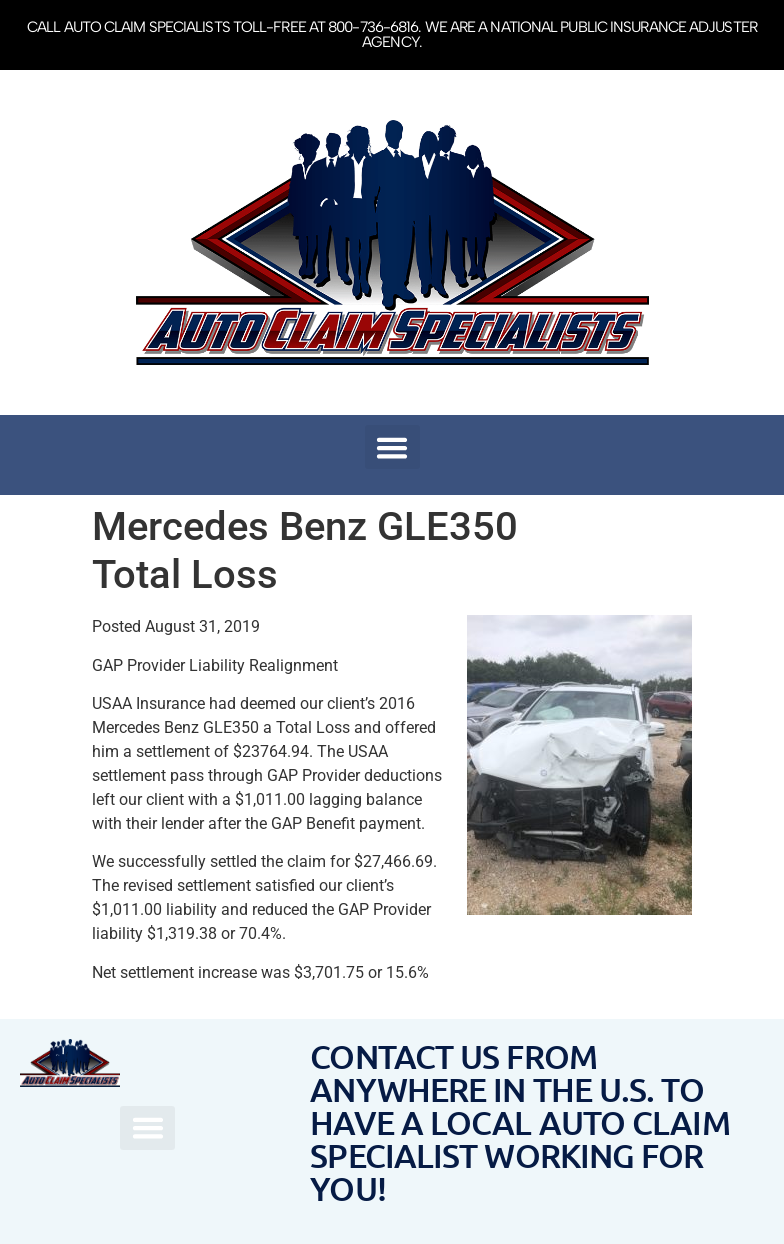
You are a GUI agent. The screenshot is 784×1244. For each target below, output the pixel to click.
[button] (392, 447)
